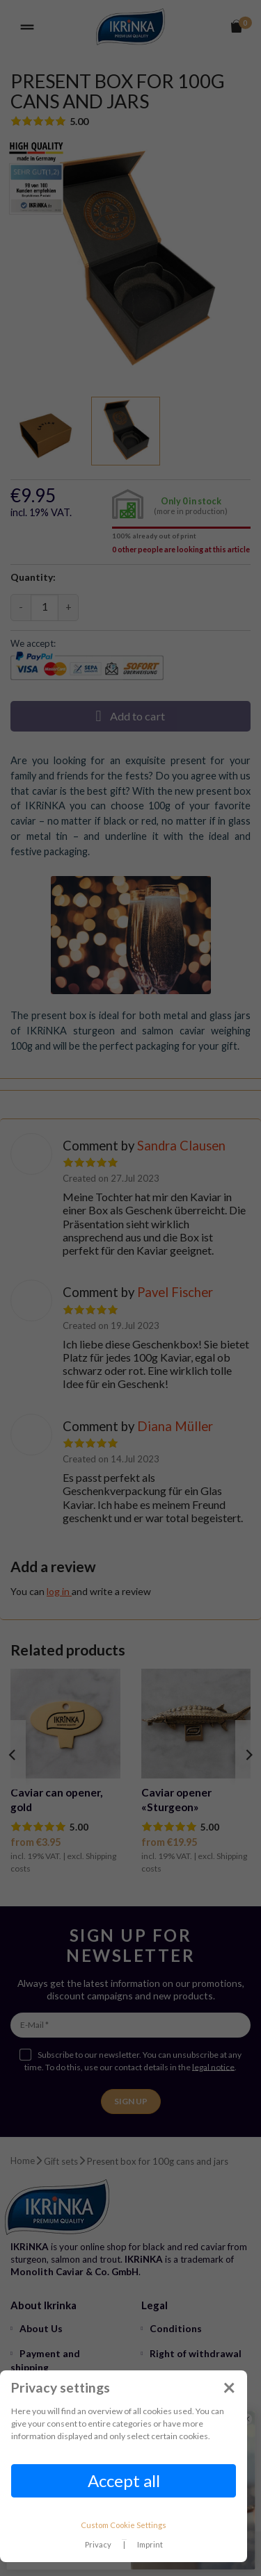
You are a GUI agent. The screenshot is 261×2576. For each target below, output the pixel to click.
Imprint (150, 2544)
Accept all (124, 2480)
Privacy (98, 2544)
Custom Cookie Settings (123, 2524)
